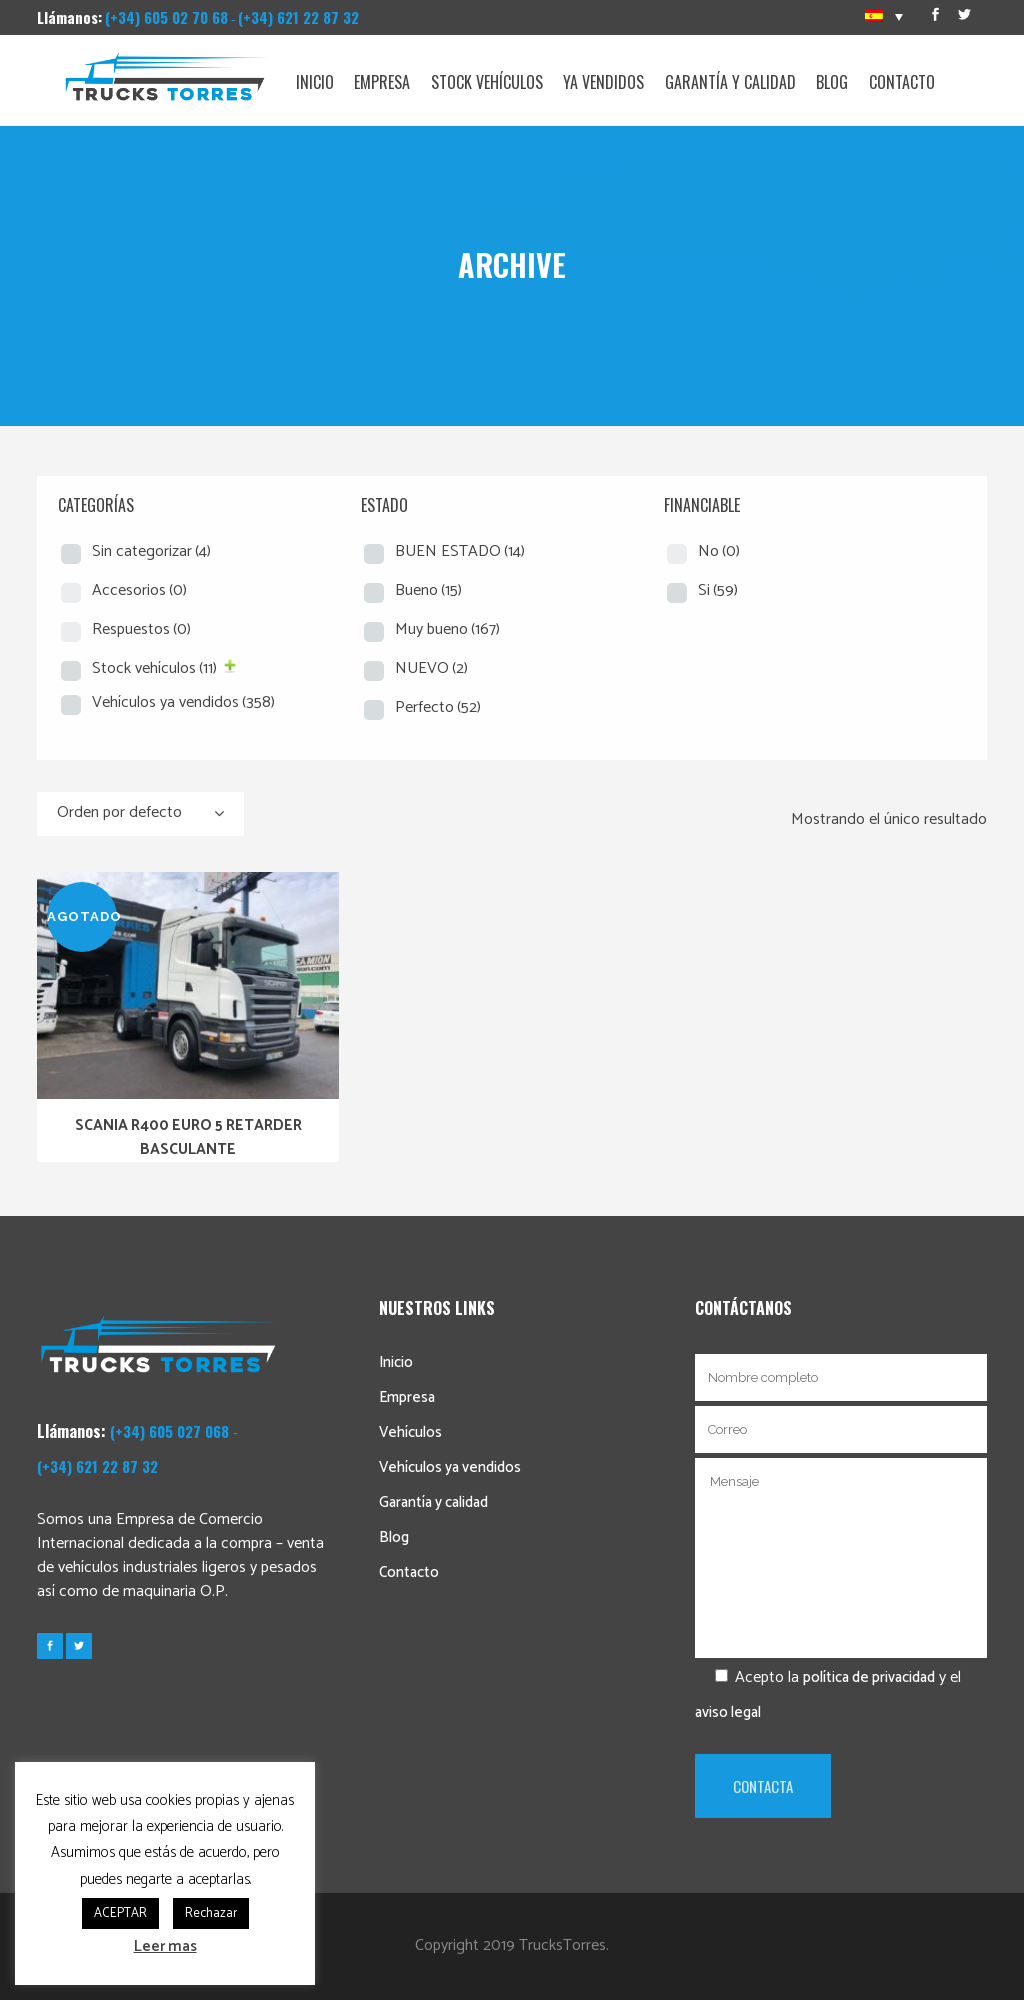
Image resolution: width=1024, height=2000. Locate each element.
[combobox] (140, 814)
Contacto (409, 1572)
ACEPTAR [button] (120, 1913)
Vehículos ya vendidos (183, 702)
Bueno (428, 590)
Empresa (407, 1397)
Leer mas (165, 1946)
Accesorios (139, 590)
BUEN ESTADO (460, 551)
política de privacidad (869, 1677)
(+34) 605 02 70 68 (166, 17)
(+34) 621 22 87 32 (298, 17)
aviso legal (728, 1712)
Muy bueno (447, 629)
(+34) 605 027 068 (169, 1431)
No (719, 551)
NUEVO (431, 668)
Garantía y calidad (433, 1502)
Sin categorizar (151, 551)
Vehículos (410, 1432)
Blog (394, 1537)
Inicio (396, 1362)
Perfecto (438, 707)
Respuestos (141, 629)
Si (718, 590)
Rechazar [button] (211, 1913)
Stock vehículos (154, 668)
